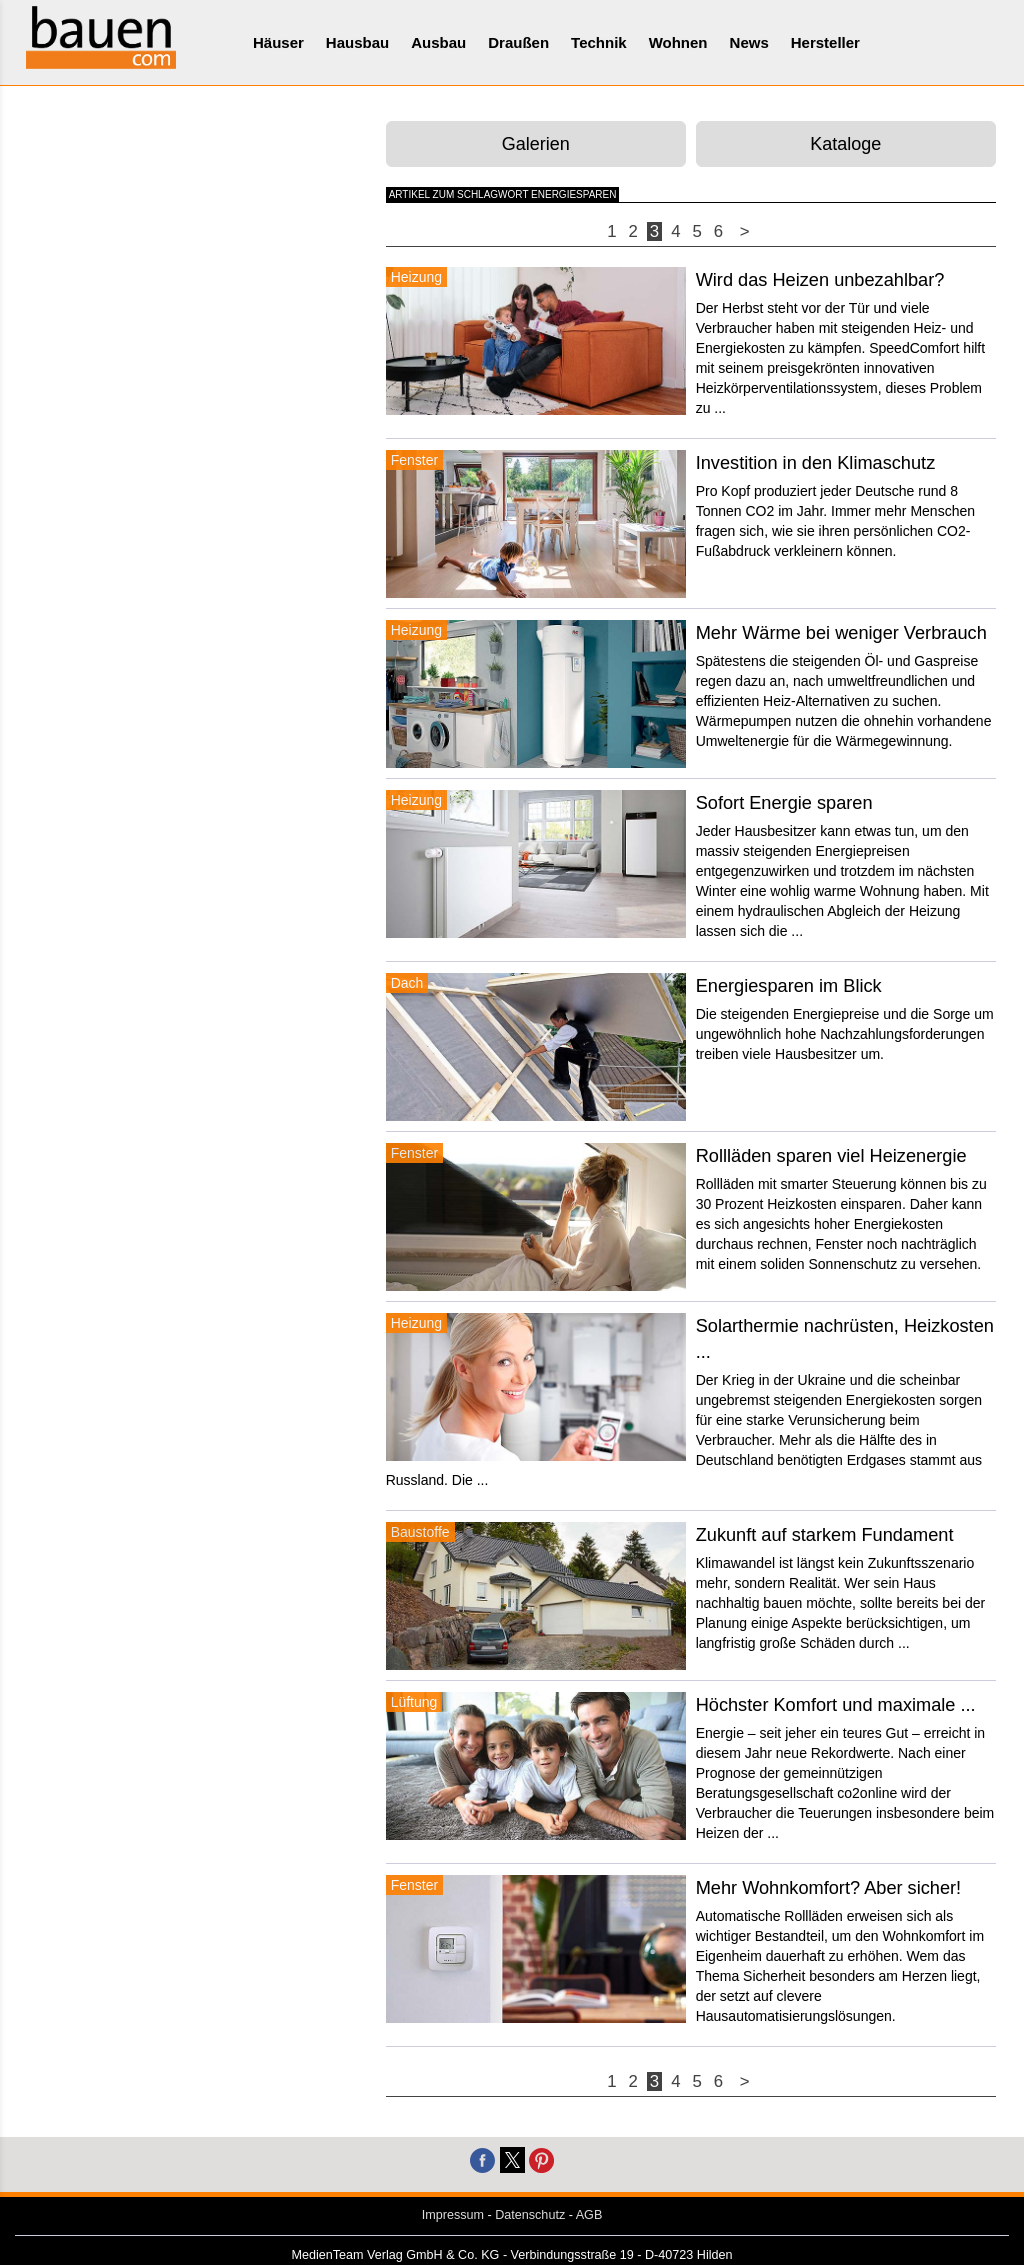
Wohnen (678, 42)
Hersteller (825, 42)
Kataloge (845, 144)
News (749, 42)
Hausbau (357, 42)
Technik (599, 42)
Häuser (278, 42)
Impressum (453, 2215)
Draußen (518, 42)
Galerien (536, 144)
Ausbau (438, 42)
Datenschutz (530, 2215)
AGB (589, 2215)
